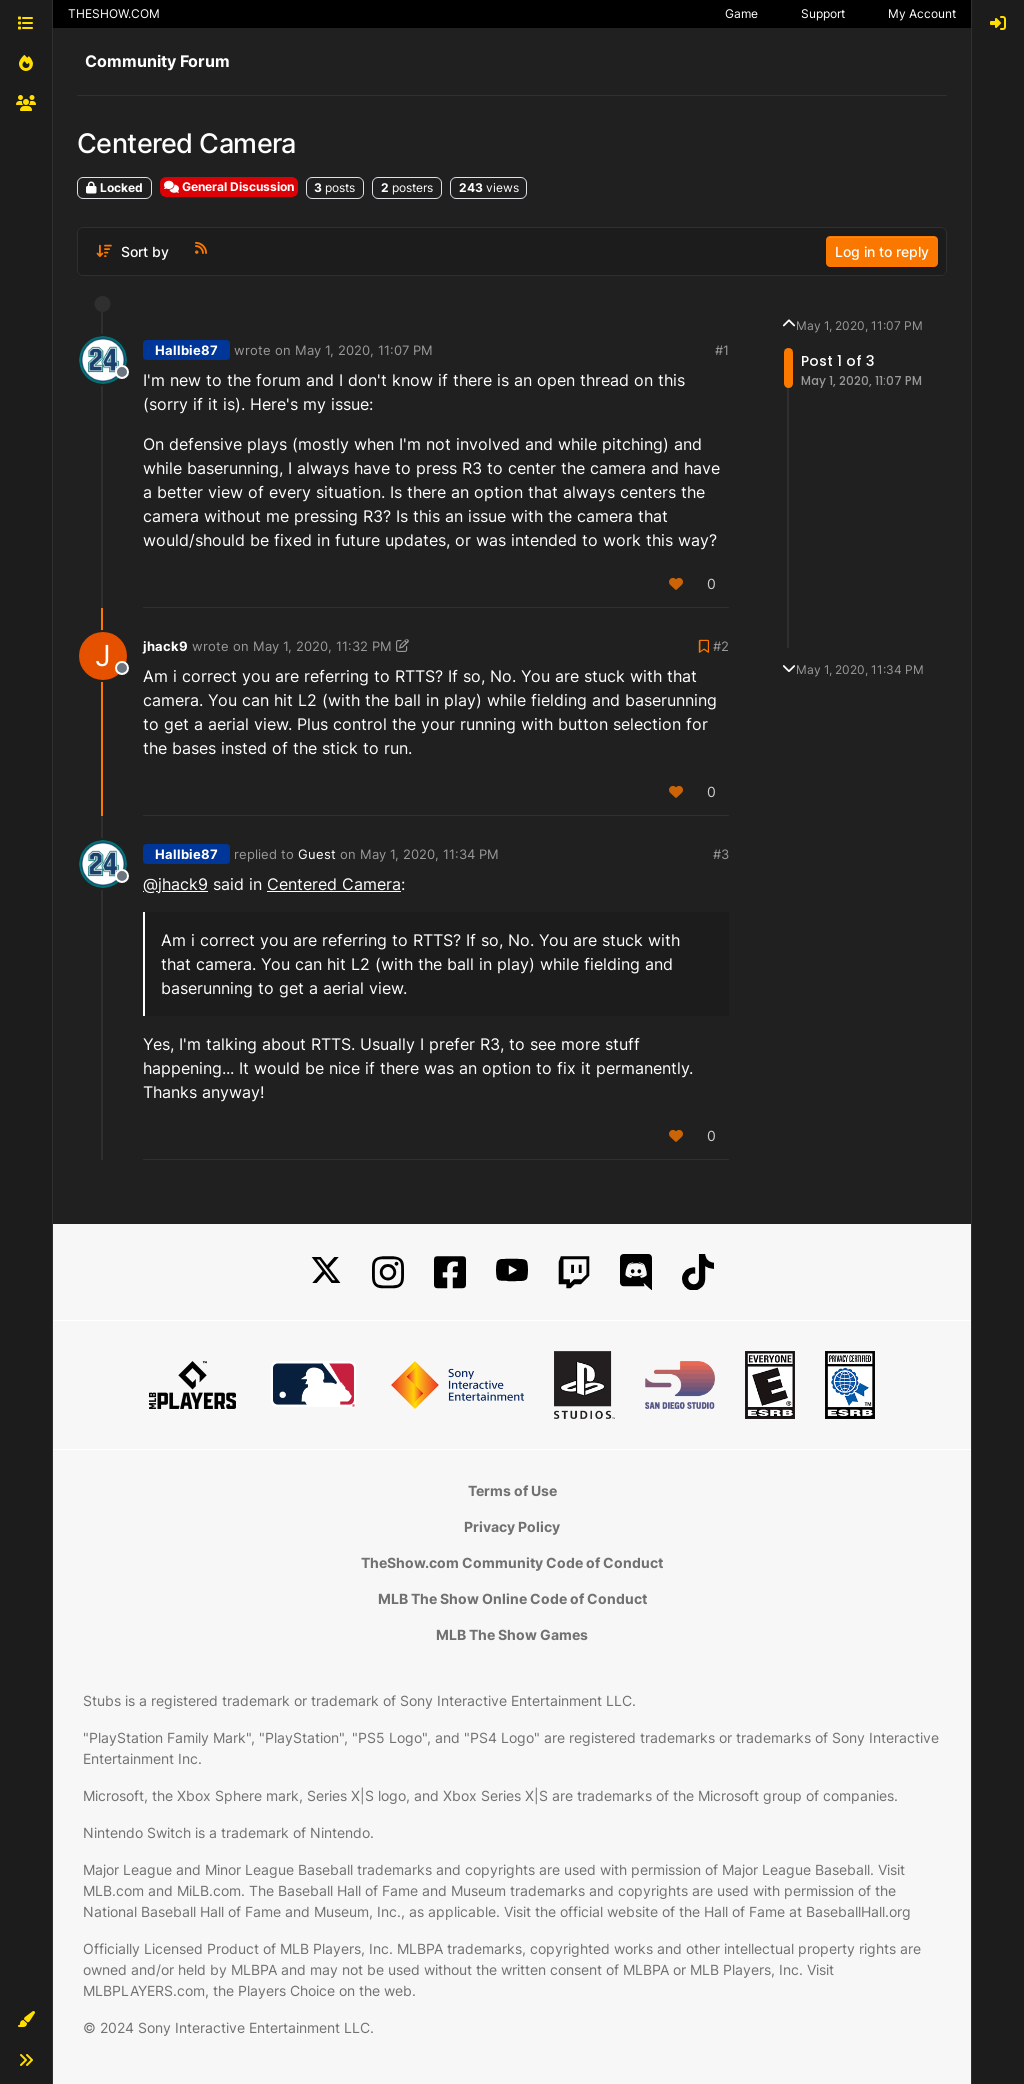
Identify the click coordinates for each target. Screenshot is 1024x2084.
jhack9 (165, 646)
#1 (722, 350)
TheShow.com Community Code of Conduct (512, 1562)
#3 (721, 854)
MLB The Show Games (512, 1634)
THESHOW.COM (114, 13)
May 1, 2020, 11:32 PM (322, 646)
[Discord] (636, 1272)
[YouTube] (512, 1272)
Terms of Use (512, 1490)
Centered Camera (334, 884)
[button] (26, 2020)
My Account (922, 13)
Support (823, 13)
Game (741, 13)
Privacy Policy (512, 1526)
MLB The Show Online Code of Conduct (512, 1598)
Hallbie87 (186, 350)
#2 (721, 646)
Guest (317, 854)
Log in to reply (882, 251)
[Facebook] (450, 1272)
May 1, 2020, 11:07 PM (364, 350)
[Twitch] (574, 1272)
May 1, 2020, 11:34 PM (429, 854)
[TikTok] (698, 1272)
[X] (326, 1272)
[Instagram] (388, 1272)
